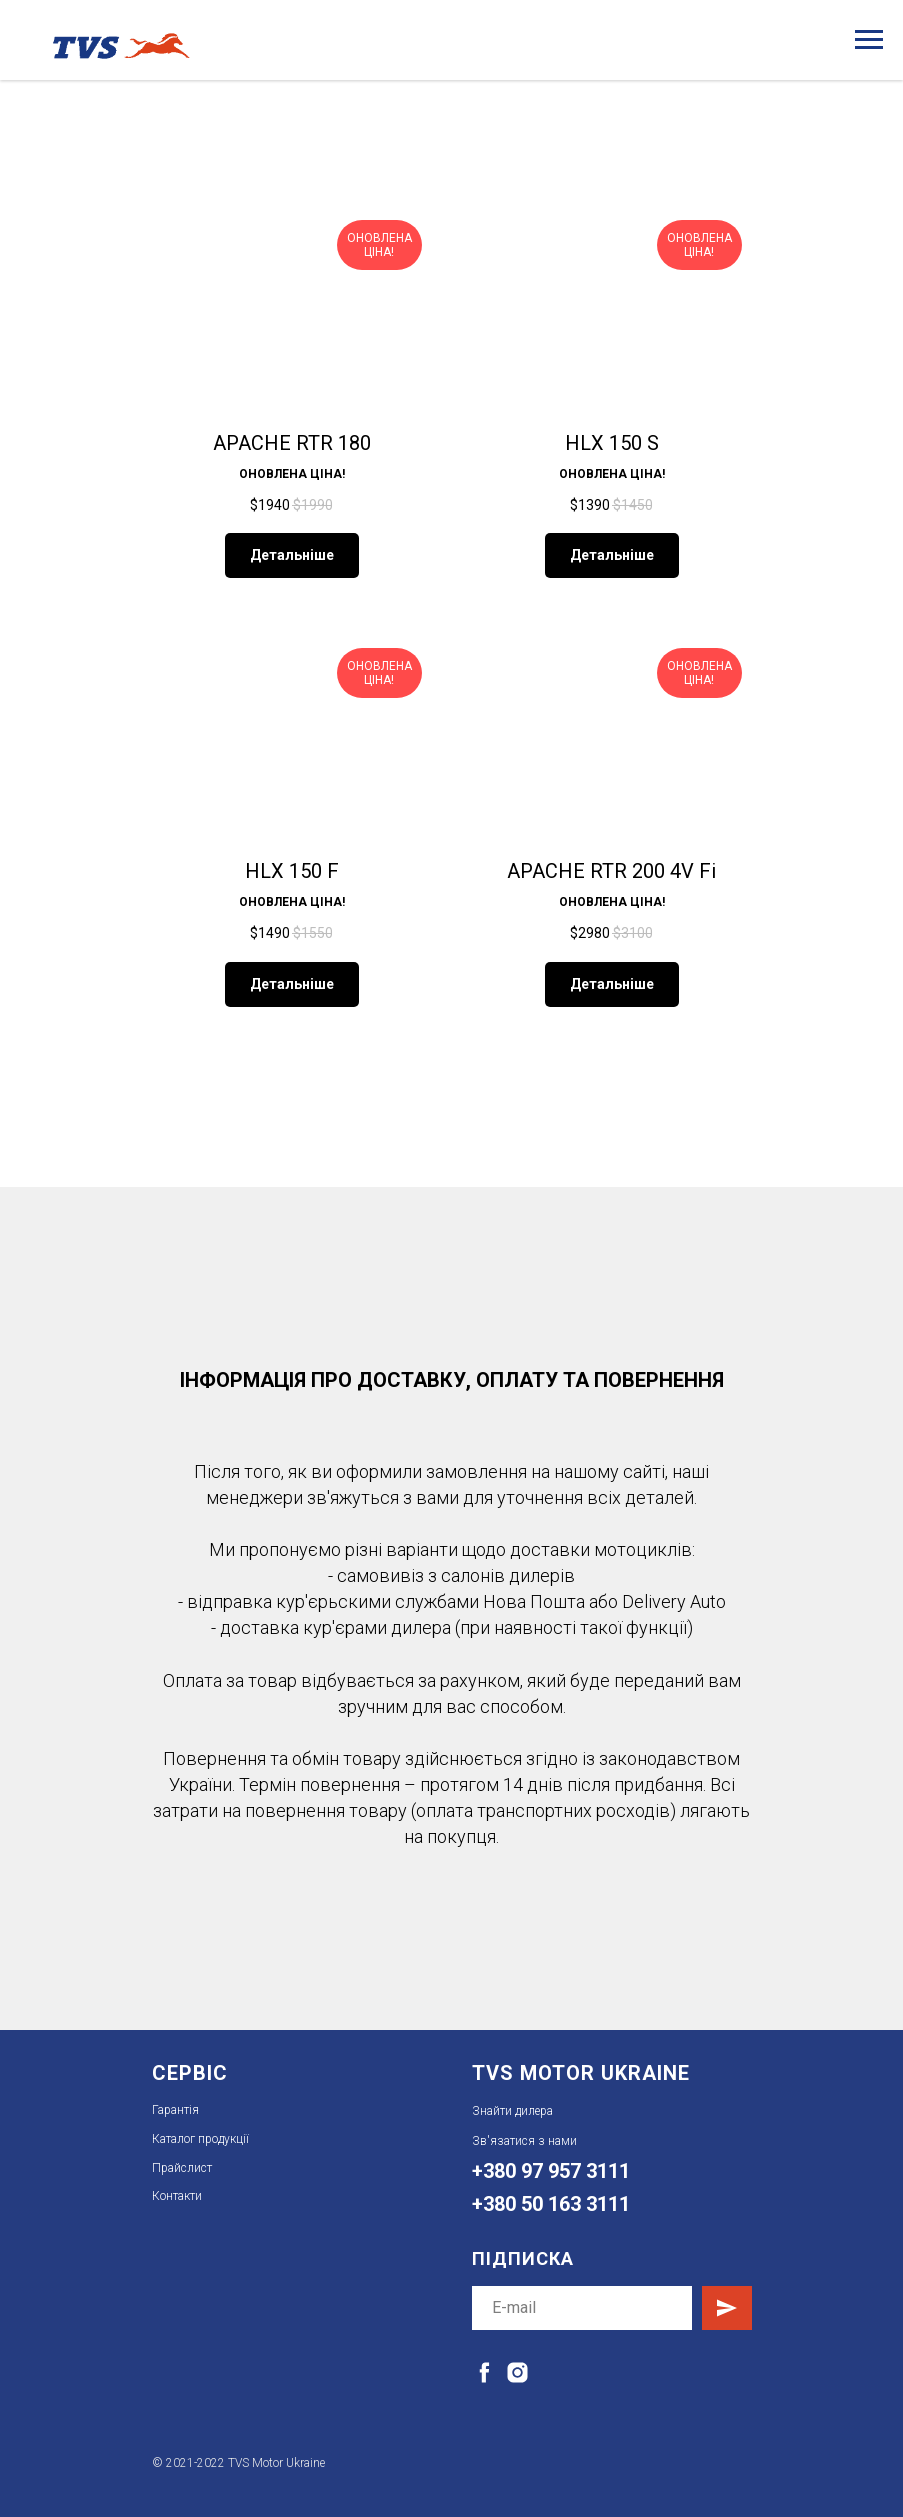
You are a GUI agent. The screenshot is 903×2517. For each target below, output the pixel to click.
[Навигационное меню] (869, 40)
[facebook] (484, 2372)
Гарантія (175, 2110)
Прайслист (182, 2168)
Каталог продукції (200, 2139)
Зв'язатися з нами (524, 2141)
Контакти (177, 2196)
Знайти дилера (512, 2111)
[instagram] (517, 2372)
